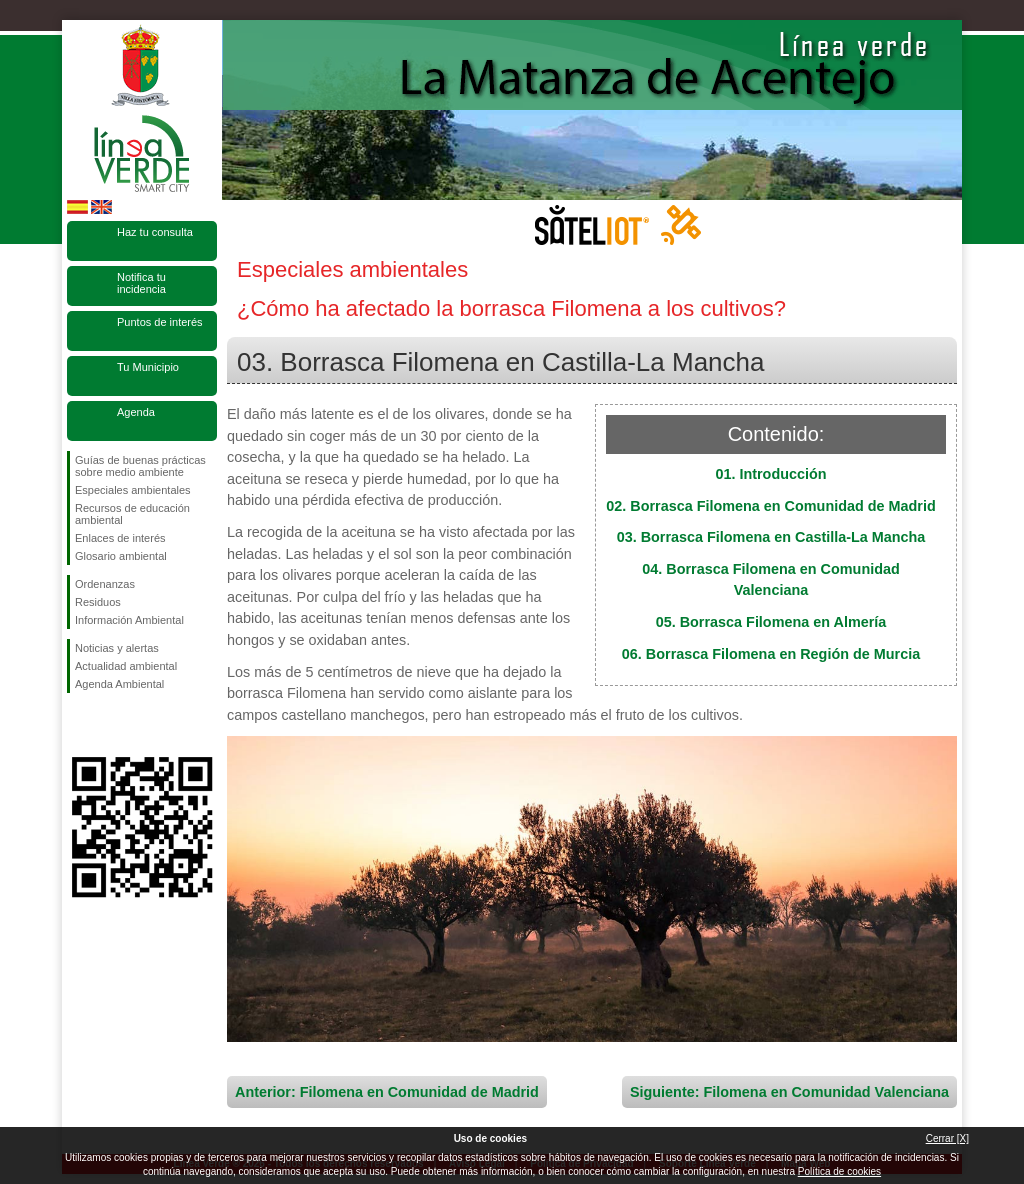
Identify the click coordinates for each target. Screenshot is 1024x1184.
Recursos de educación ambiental (132, 514)
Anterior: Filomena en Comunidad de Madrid (387, 1092)
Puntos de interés (160, 322)
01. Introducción (770, 474)
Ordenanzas (105, 584)
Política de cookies (839, 1171)
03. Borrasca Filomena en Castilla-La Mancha (771, 537)
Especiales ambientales (133, 490)
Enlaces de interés (120, 538)
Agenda (136, 412)
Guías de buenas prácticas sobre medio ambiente (140, 466)
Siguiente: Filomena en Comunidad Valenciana (789, 1092)
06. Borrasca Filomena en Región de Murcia (771, 654)
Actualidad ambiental (126, 666)
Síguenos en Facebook (79, 725)
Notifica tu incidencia (141, 283)
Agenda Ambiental (119, 684)
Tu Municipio (148, 367)
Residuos (98, 602)
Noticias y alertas (117, 648)
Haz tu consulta (155, 232)
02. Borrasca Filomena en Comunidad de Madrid (770, 506)
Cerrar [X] (947, 1138)
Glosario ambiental (121, 556)
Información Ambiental (129, 620)
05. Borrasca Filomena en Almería (771, 622)
